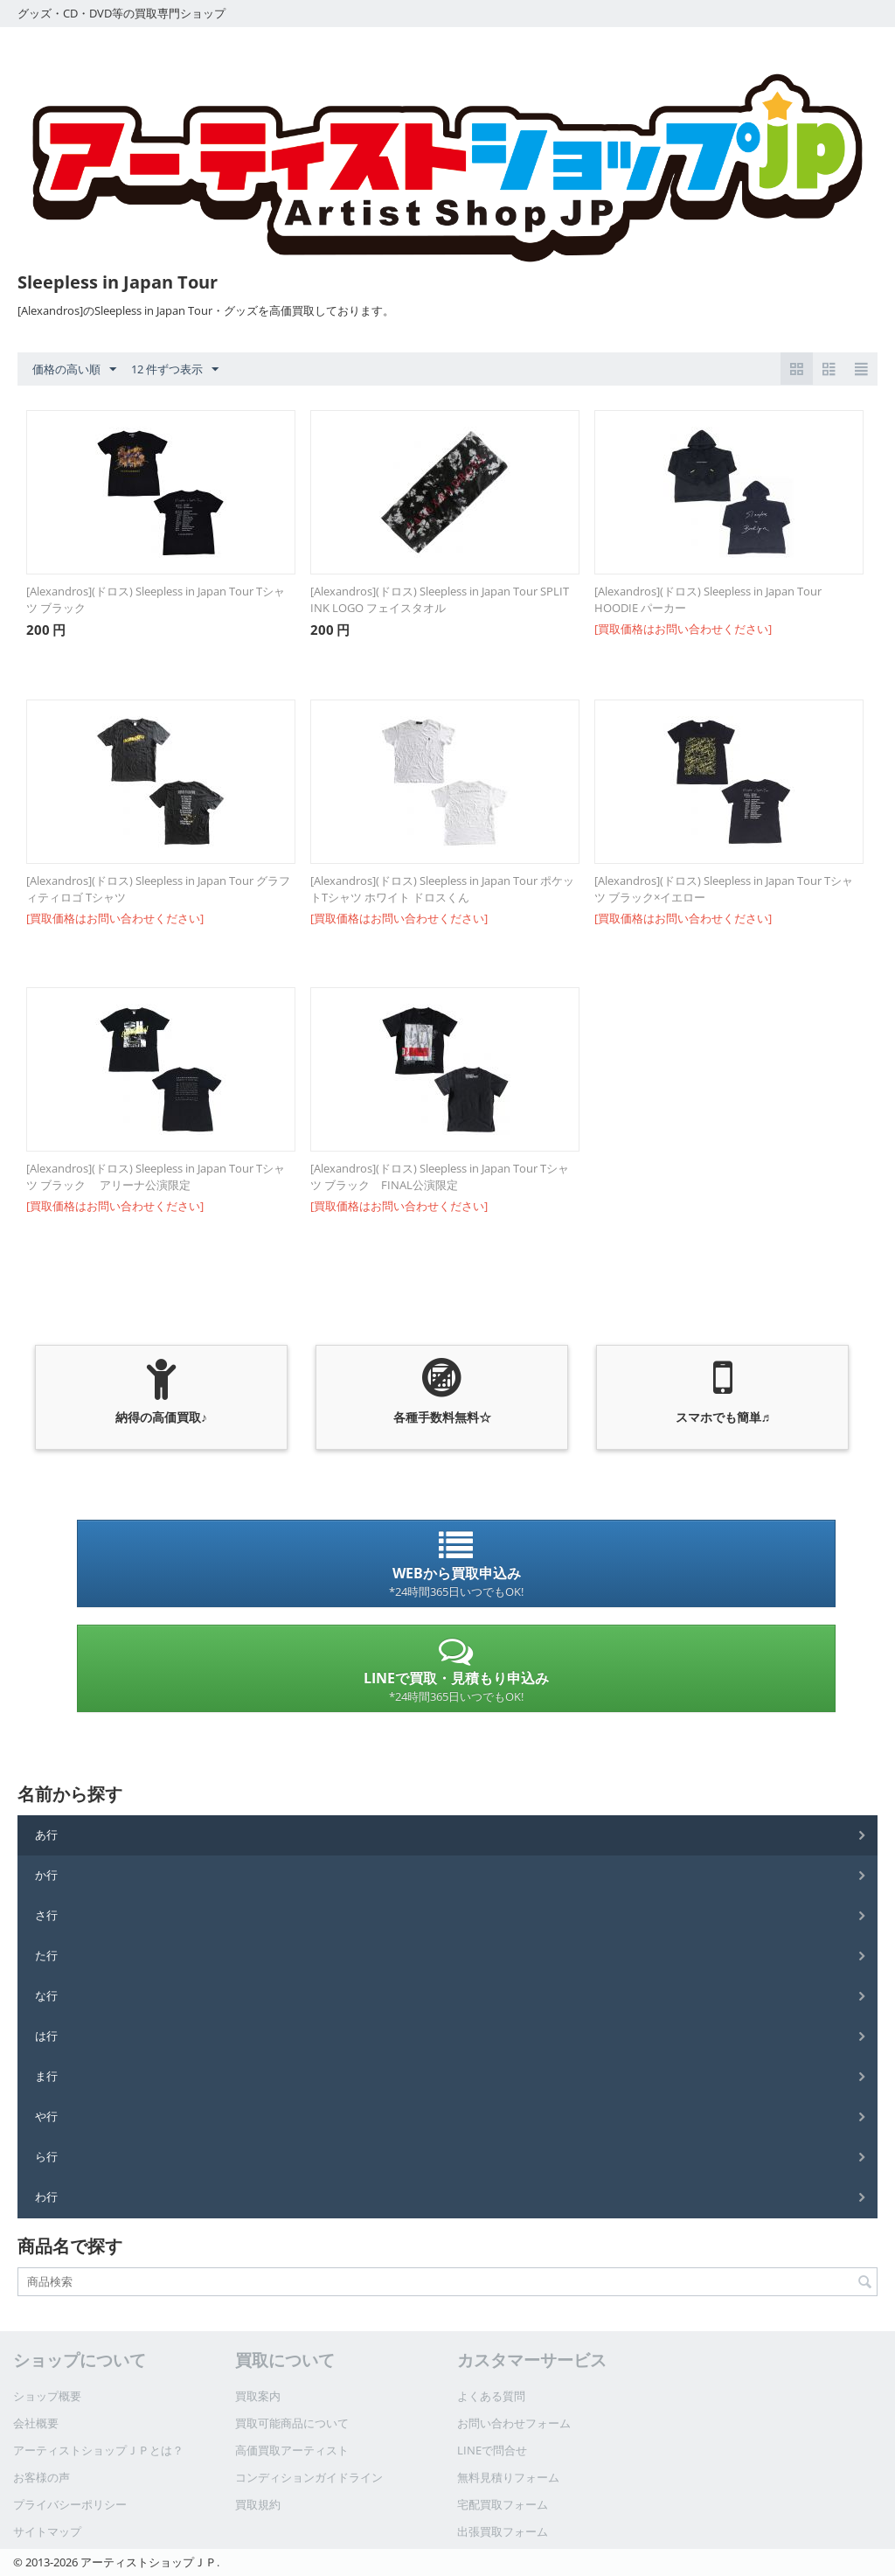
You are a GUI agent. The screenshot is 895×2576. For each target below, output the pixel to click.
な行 (46, 1995)
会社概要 (36, 2423)
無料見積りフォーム (508, 2477)
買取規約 (258, 2504)
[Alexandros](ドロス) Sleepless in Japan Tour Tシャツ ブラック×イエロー (723, 889)
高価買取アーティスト (292, 2450)
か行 (46, 1875)
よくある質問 (491, 2396)
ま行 (46, 2076)
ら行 (46, 2156)
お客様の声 (41, 2477)
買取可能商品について (292, 2423)
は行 (46, 2035)
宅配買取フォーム (502, 2504)
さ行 (46, 1915)
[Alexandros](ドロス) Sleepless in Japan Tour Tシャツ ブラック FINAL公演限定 (439, 1176)
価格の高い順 (74, 370)
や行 (46, 2116)
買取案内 (258, 2396)
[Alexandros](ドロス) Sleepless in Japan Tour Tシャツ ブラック (155, 599)
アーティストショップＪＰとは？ (98, 2450)
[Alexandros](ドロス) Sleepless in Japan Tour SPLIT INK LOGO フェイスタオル (439, 599)
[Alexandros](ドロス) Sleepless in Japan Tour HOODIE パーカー (708, 599)
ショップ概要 (47, 2396)
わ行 (46, 2196)
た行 (46, 1955)
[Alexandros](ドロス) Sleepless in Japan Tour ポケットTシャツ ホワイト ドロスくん (442, 889)
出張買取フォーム (502, 2531)
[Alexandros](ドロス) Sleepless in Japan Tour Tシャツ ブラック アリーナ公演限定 (155, 1176)
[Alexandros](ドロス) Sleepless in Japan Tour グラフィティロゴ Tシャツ (158, 889)
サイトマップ (47, 2531)
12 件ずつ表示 (175, 370)
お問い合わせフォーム (514, 2423)
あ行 (46, 1834)
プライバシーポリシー (70, 2504)
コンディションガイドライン (309, 2477)
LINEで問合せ (492, 2450)
